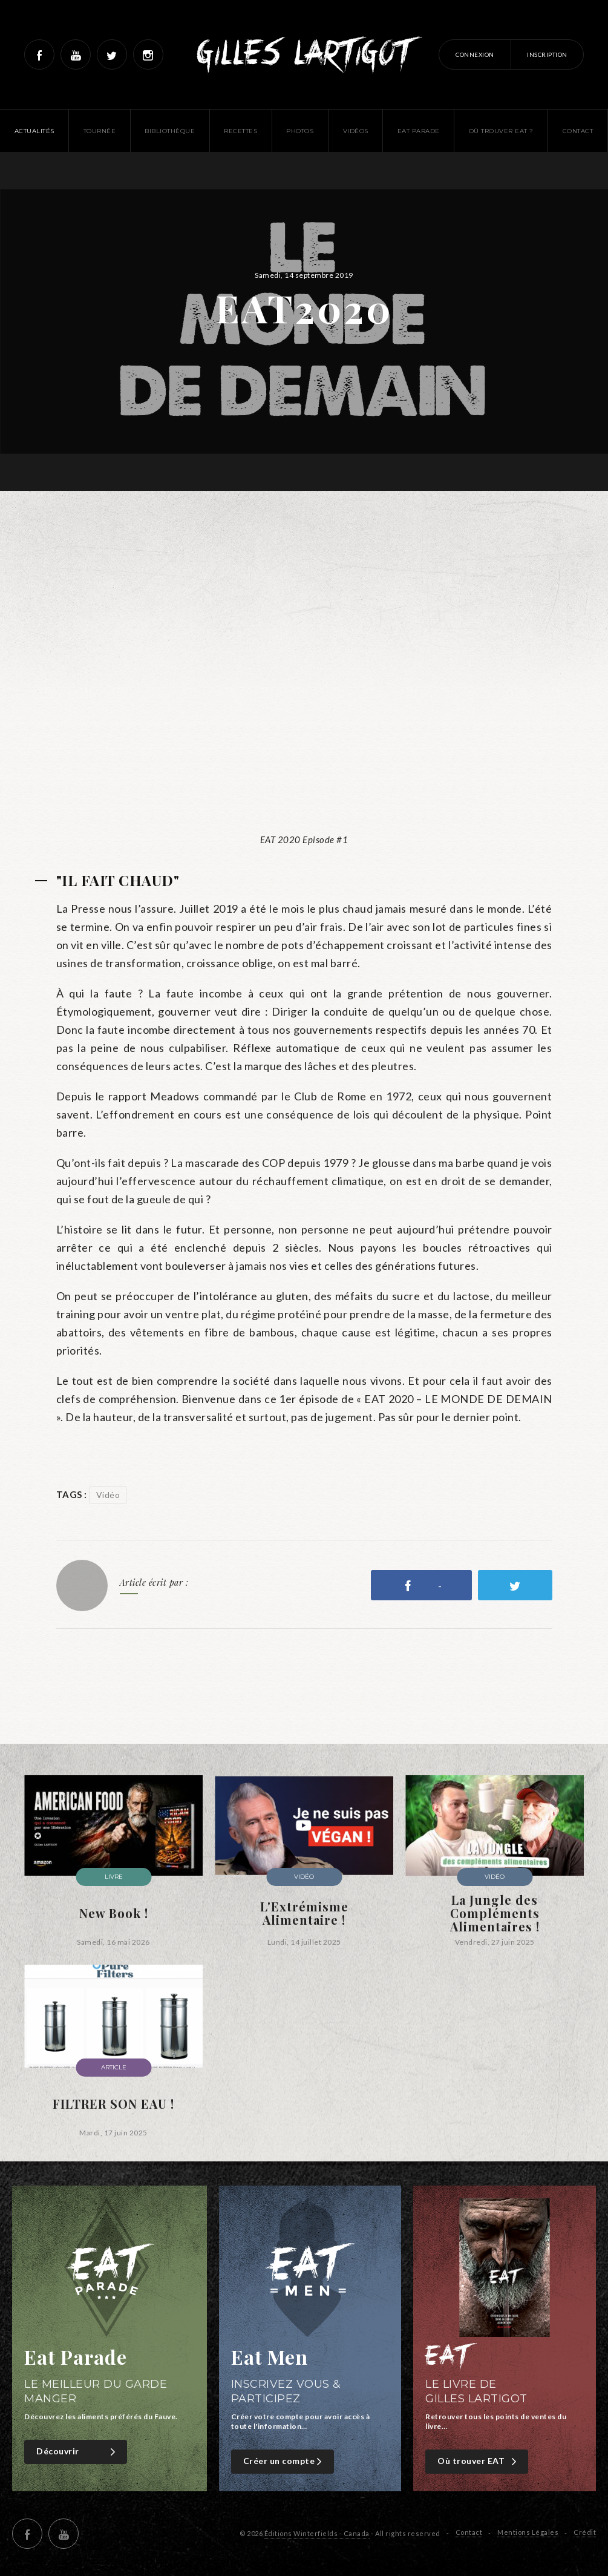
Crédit (585, 2532)
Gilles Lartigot (304, 54)
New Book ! (113, 1913)
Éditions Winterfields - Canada (317, 2533)
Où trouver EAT (478, 2461)
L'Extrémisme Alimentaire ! (304, 1913)
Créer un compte (284, 2461)
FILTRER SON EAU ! (113, 2104)
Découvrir (77, 2451)
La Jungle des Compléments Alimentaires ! (495, 1913)
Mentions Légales (527, 2532)
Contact (469, 2532)
